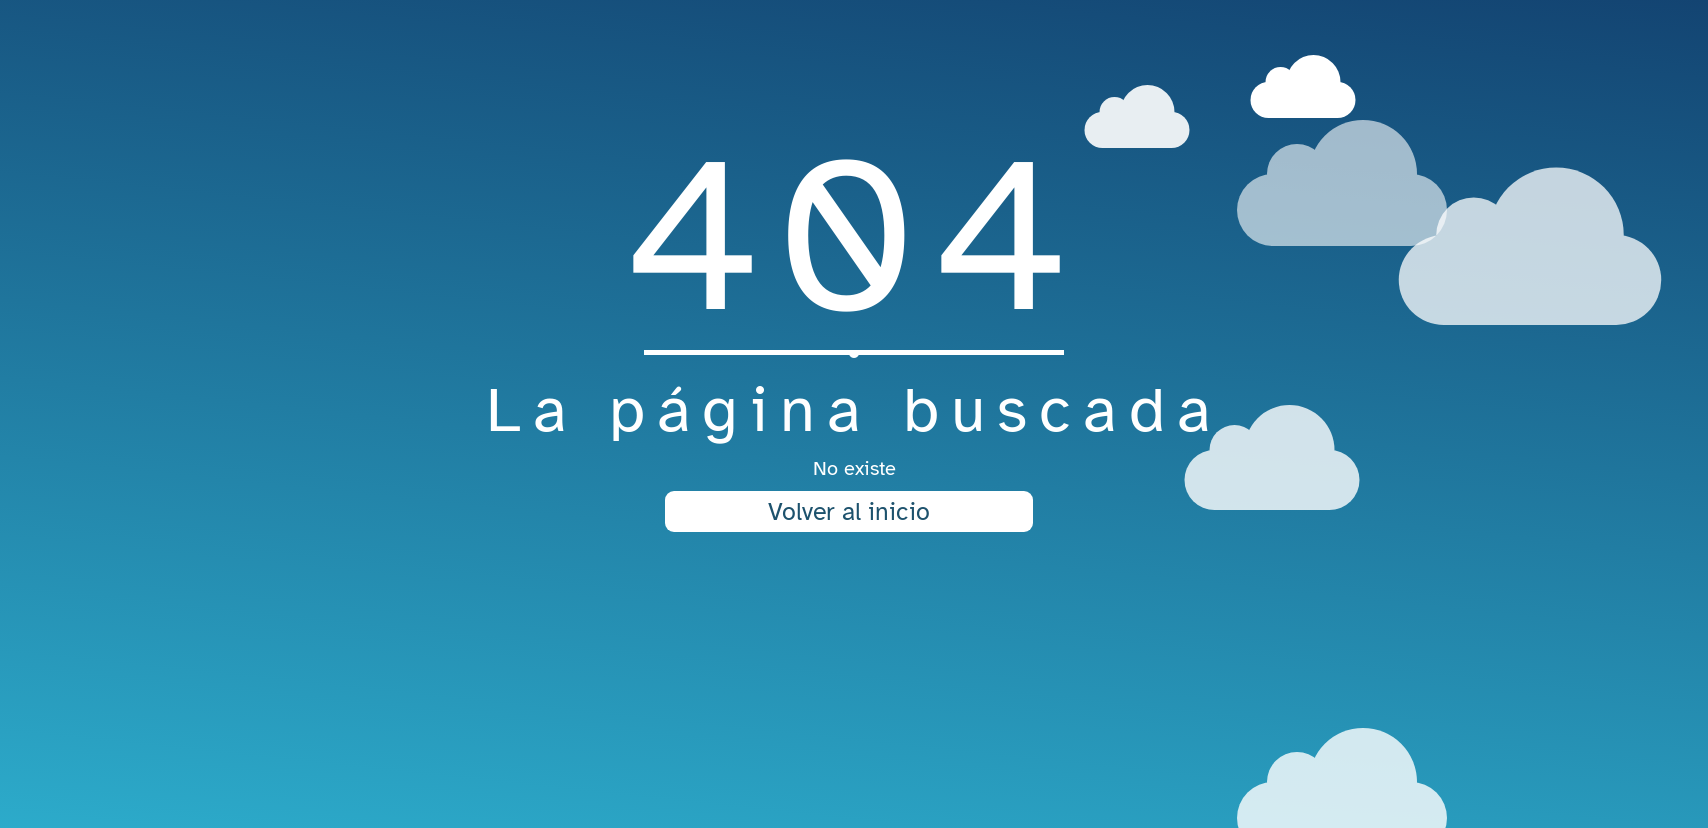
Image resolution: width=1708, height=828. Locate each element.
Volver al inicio (849, 511)
